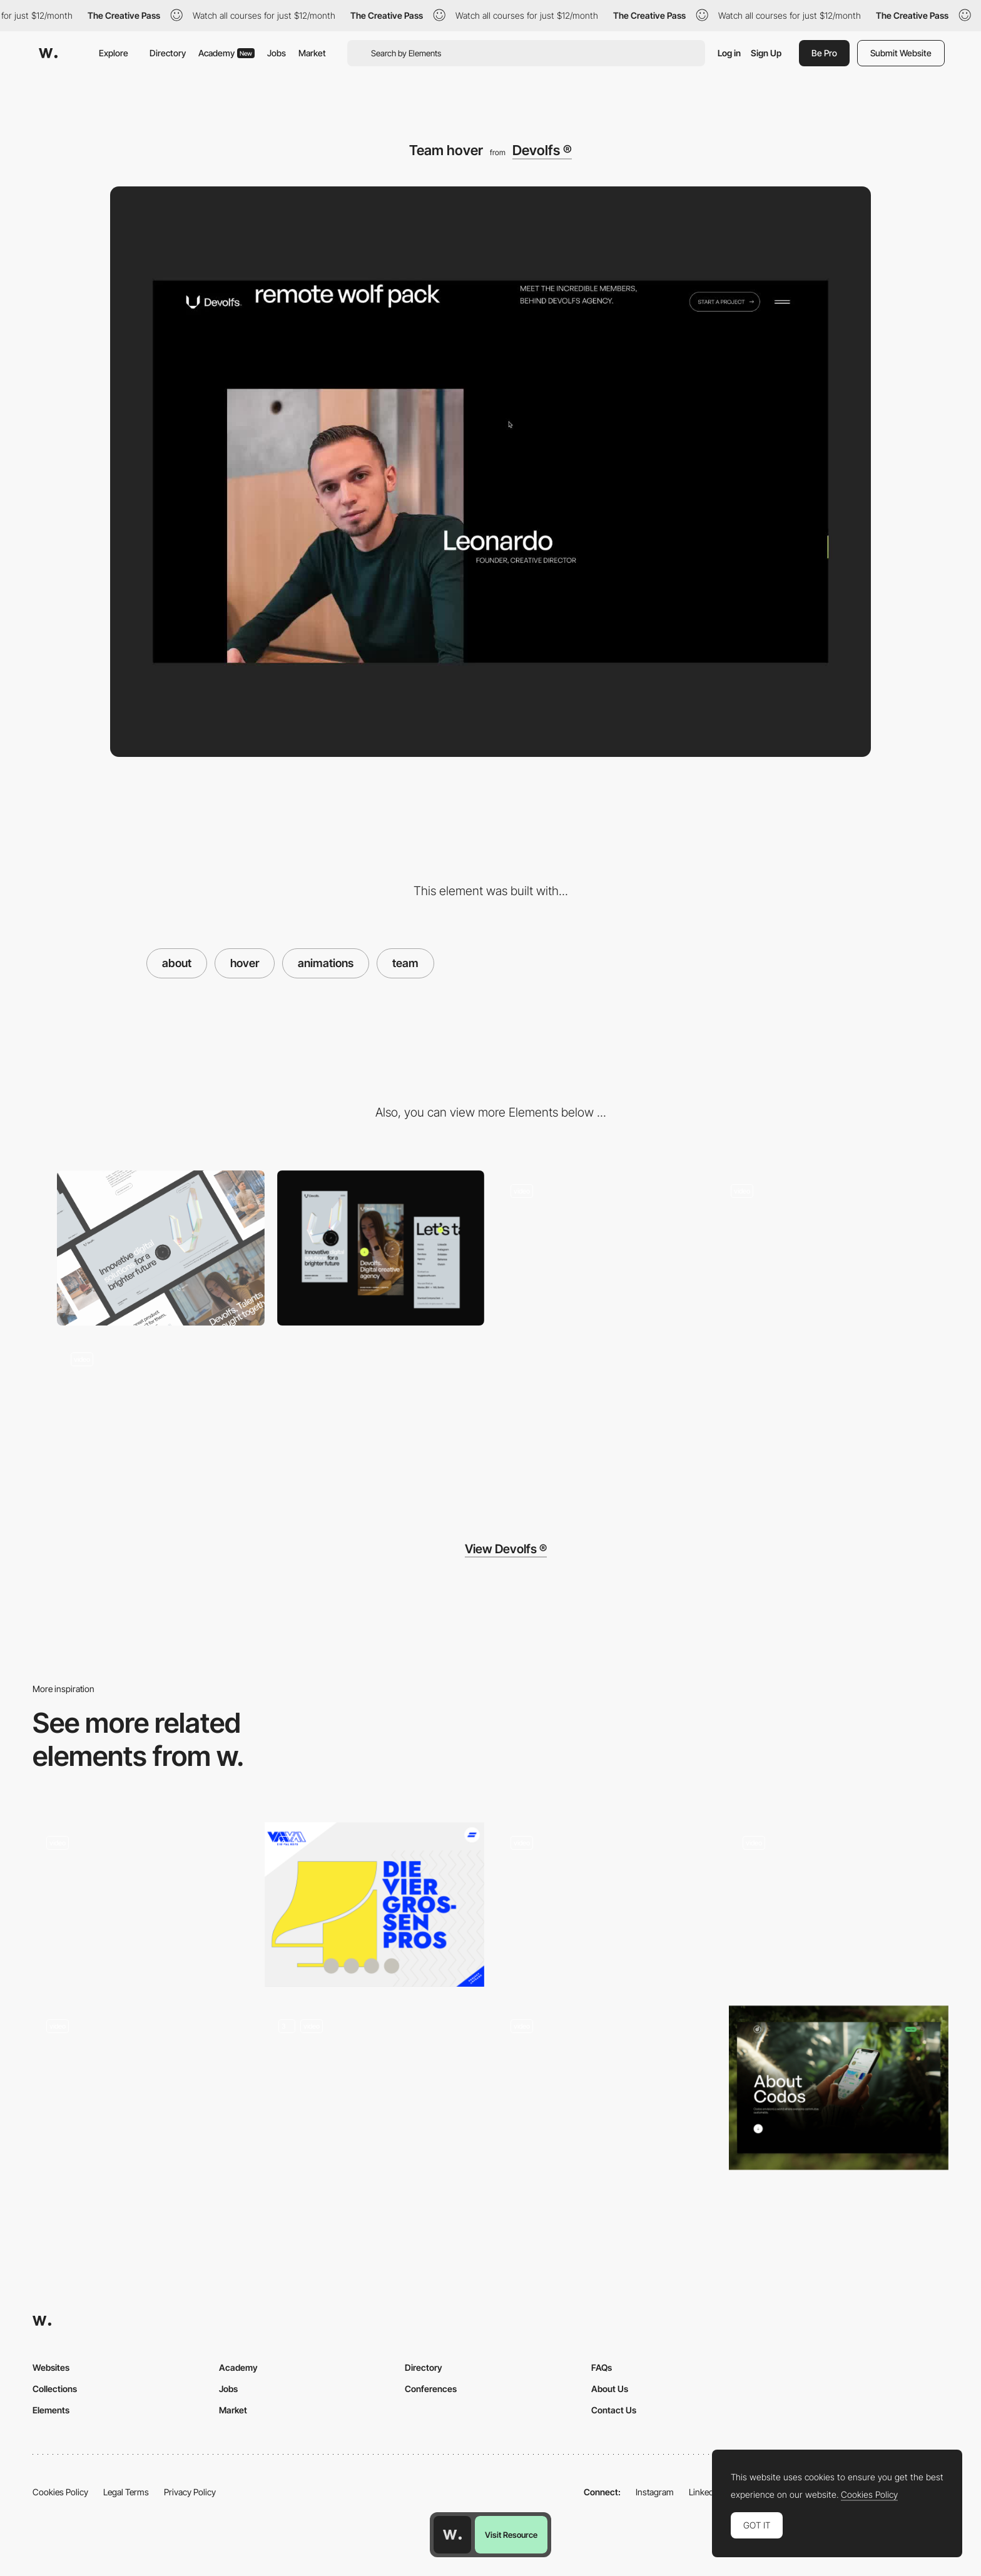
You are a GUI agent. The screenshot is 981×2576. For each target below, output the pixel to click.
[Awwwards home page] (452, 2534)
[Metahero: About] (606, 1904)
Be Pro (824, 53)
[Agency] (374, 1904)
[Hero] (600, 1248)
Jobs (276, 53)
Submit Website (901, 53)
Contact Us (613, 2410)
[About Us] (142, 2088)
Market (312, 53)
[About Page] (838, 2088)
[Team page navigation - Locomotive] (142, 1900)
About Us (609, 2388)
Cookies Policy (60, 2492)
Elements (51, 2410)
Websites (51, 2367)
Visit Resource (511, 2535)
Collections (55, 2388)
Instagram (655, 2492)
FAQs (601, 2367)
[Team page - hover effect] (606, 2084)
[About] (374, 2088)
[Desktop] (161, 1248)
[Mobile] (381, 1248)
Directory (168, 53)
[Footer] (161, 1416)
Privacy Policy (190, 2492)
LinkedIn (705, 2492)
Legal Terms (126, 2492)
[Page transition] (821, 1248)
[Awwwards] (48, 53)
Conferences (431, 2388)
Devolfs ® (542, 150)
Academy (226, 53)
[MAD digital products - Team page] (838, 1900)
